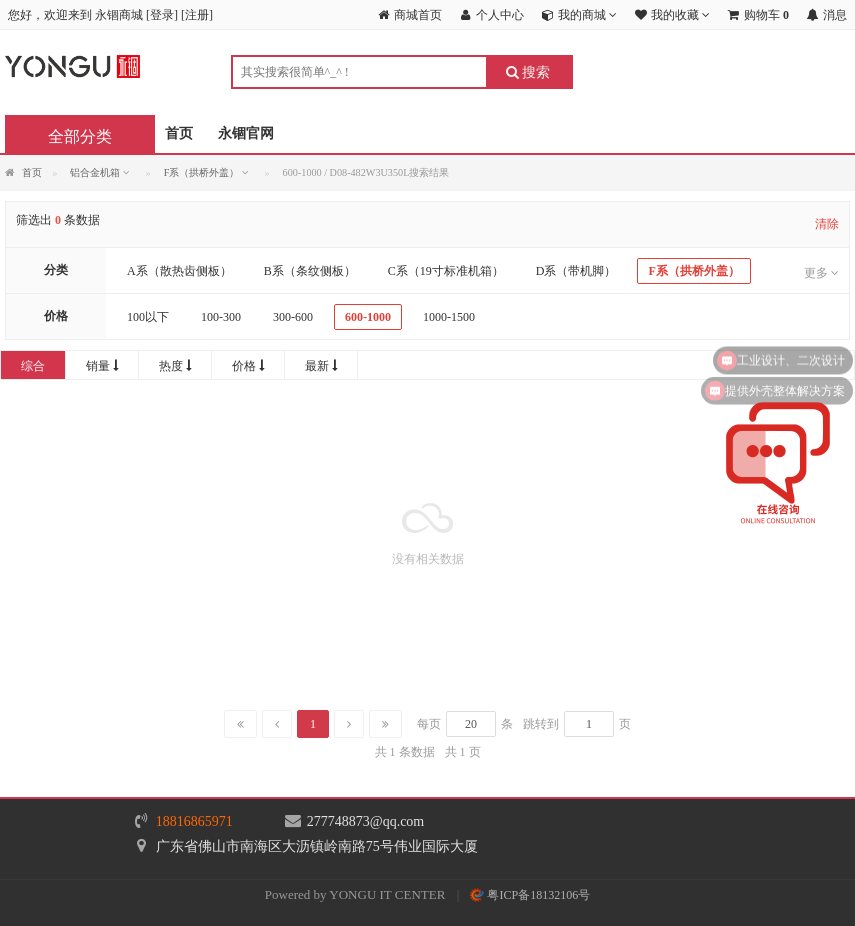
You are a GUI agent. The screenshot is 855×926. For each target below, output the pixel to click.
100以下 (148, 317)
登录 (162, 15)
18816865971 (194, 821)
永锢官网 (246, 133)
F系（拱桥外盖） (693, 271)
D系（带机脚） (576, 271)
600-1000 (368, 317)
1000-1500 (449, 317)
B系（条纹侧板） (310, 271)
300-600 (293, 317)
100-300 (221, 317)
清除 (827, 224)
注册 (197, 15)
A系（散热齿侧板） (179, 271)
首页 (179, 133)
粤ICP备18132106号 (530, 895)
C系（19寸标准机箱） (446, 271)
